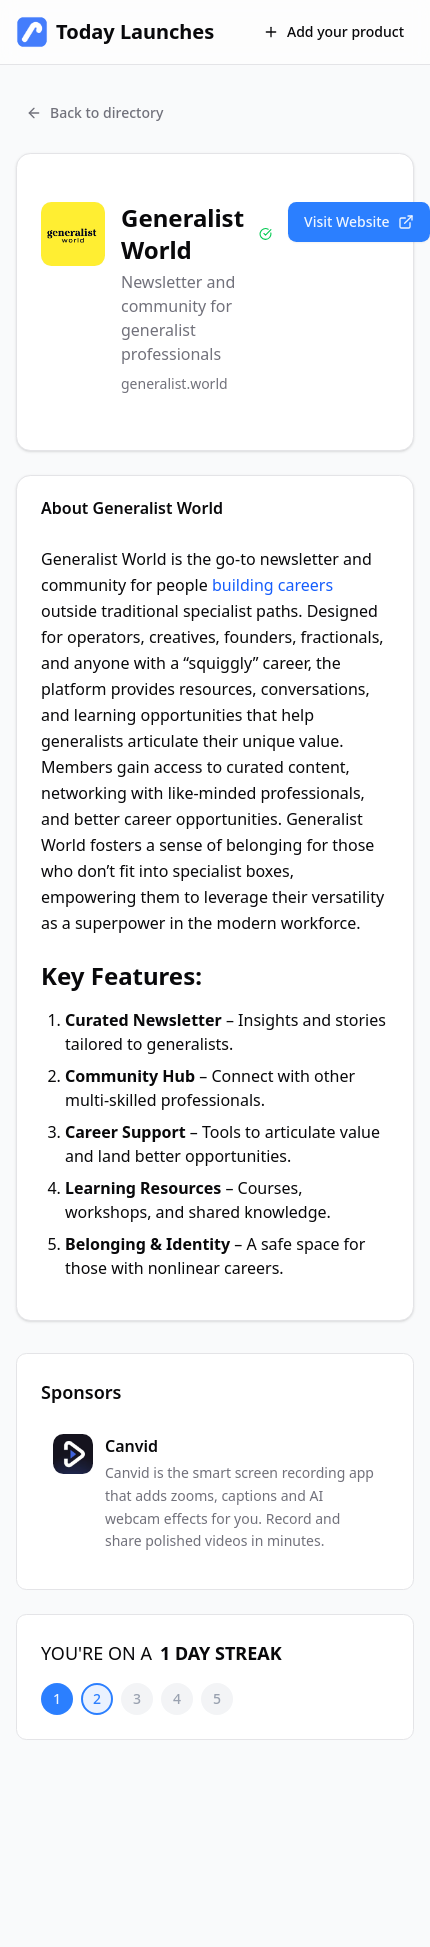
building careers (270, 585)
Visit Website (359, 221)
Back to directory (94, 112)
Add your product (333, 31)
